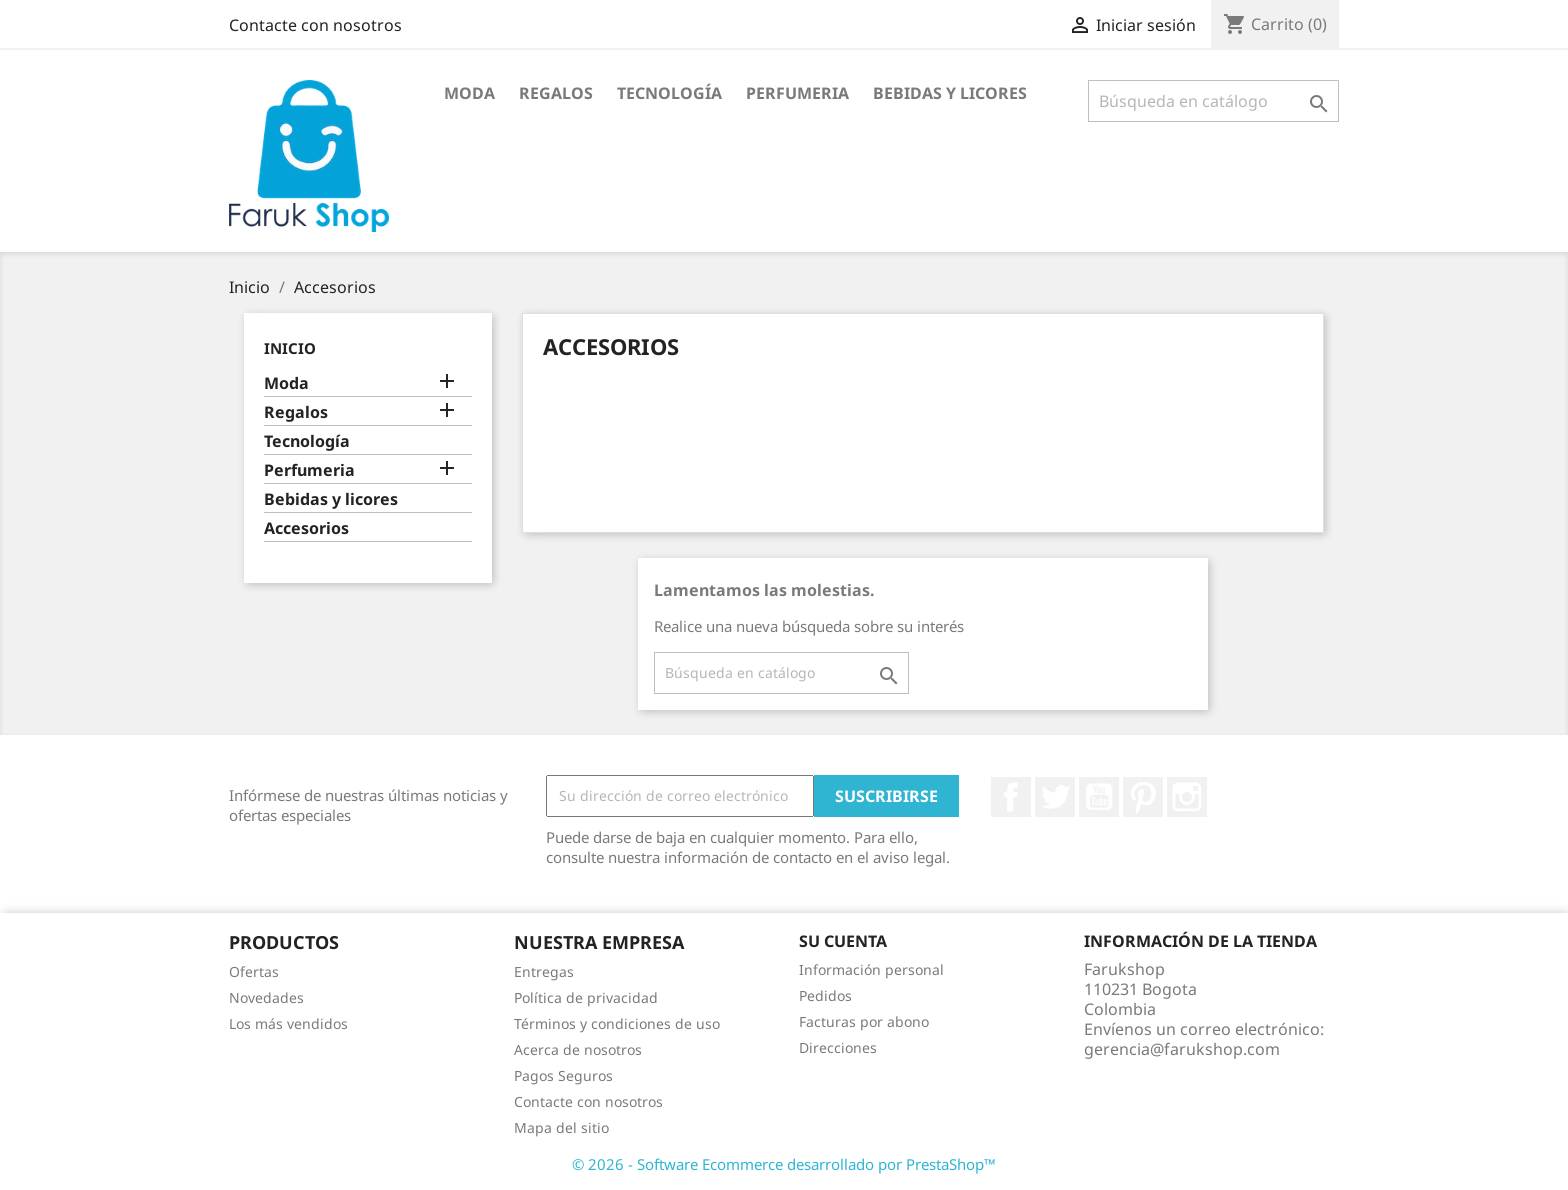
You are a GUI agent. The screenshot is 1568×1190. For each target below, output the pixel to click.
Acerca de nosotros (578, 1049)
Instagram (1187, 797)
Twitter (1055, 797)
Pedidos (825, 995)
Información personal (871, 969)
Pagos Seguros (563, 1075)
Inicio (290, 348)
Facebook (1011, 797)
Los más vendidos (288, 1023)
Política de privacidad (586, 997)
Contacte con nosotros (315, 25)
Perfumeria (797, 93)
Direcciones (838, 1047)
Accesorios (306, 528)
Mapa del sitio (561, 1127)
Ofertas (254, 971)
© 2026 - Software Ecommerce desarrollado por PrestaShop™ (784, 1164)
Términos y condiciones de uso (617, 1023)
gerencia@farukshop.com (1182, 1049)
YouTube (1099, 797)
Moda (469, 93)
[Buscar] (1213, 101)
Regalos (556, 93)
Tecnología (669, 93)
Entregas (544, 971)
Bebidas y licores (950, 93)
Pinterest (1143, 797)
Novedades (266, 997)
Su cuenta (843, 941)
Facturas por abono (864, 1021)
